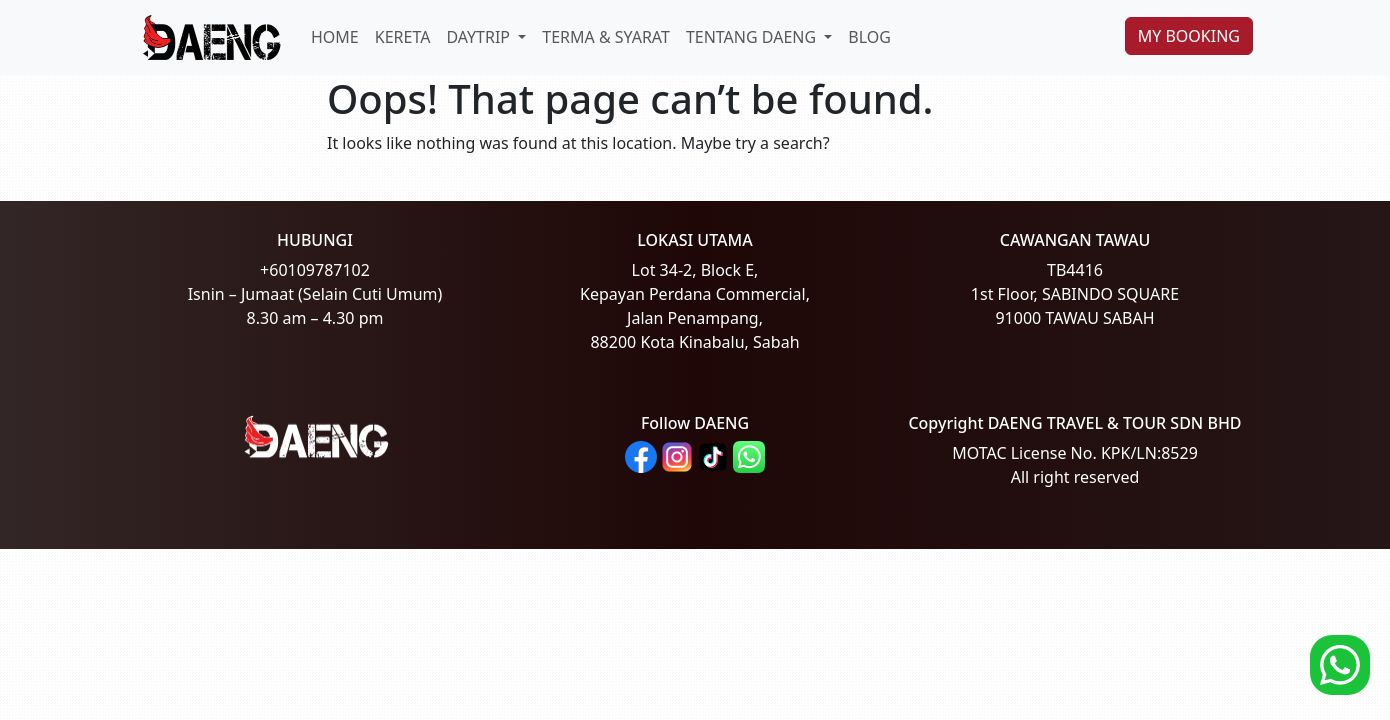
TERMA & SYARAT (606, 37)
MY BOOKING (1189, 36)
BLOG (869, 37)
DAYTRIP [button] (480, 37)
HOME (335, 37)
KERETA (403, 37)
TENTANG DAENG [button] (753, 37)
